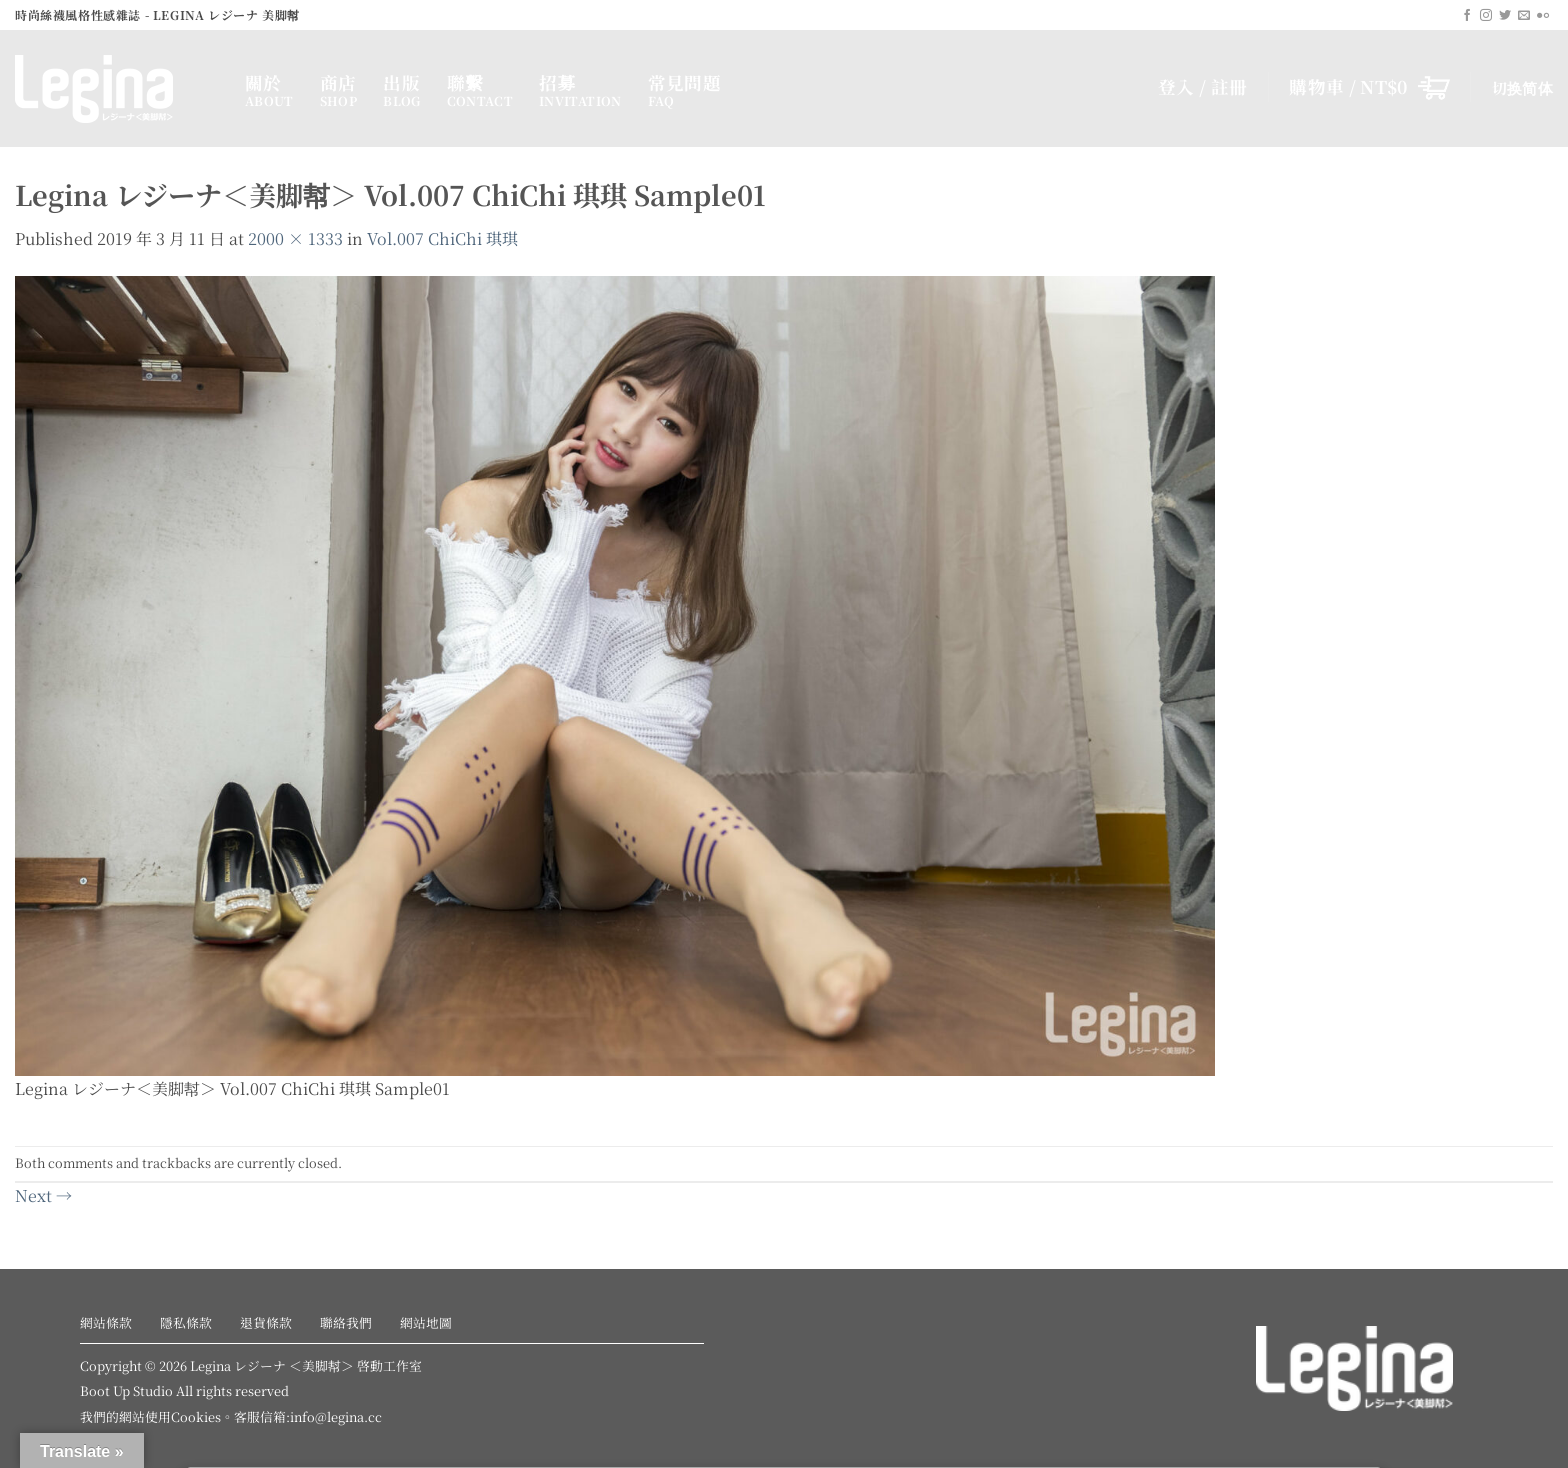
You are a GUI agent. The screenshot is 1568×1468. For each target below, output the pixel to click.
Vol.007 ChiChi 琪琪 (442, 238)
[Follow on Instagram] (1486, 16)
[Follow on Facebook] (1467, 16)
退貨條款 (266, 1322)
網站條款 (106, 1322)
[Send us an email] (1524, 16)
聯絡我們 (346, 1322)
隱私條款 (186, 1322)
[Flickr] (1543, 16)
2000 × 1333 (295, 238)
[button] (1369, 87)
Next (43, 1195)
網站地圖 (426, 1322)
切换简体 (1522, 87)
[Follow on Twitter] (1505, 16)
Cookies (196, 1416)
